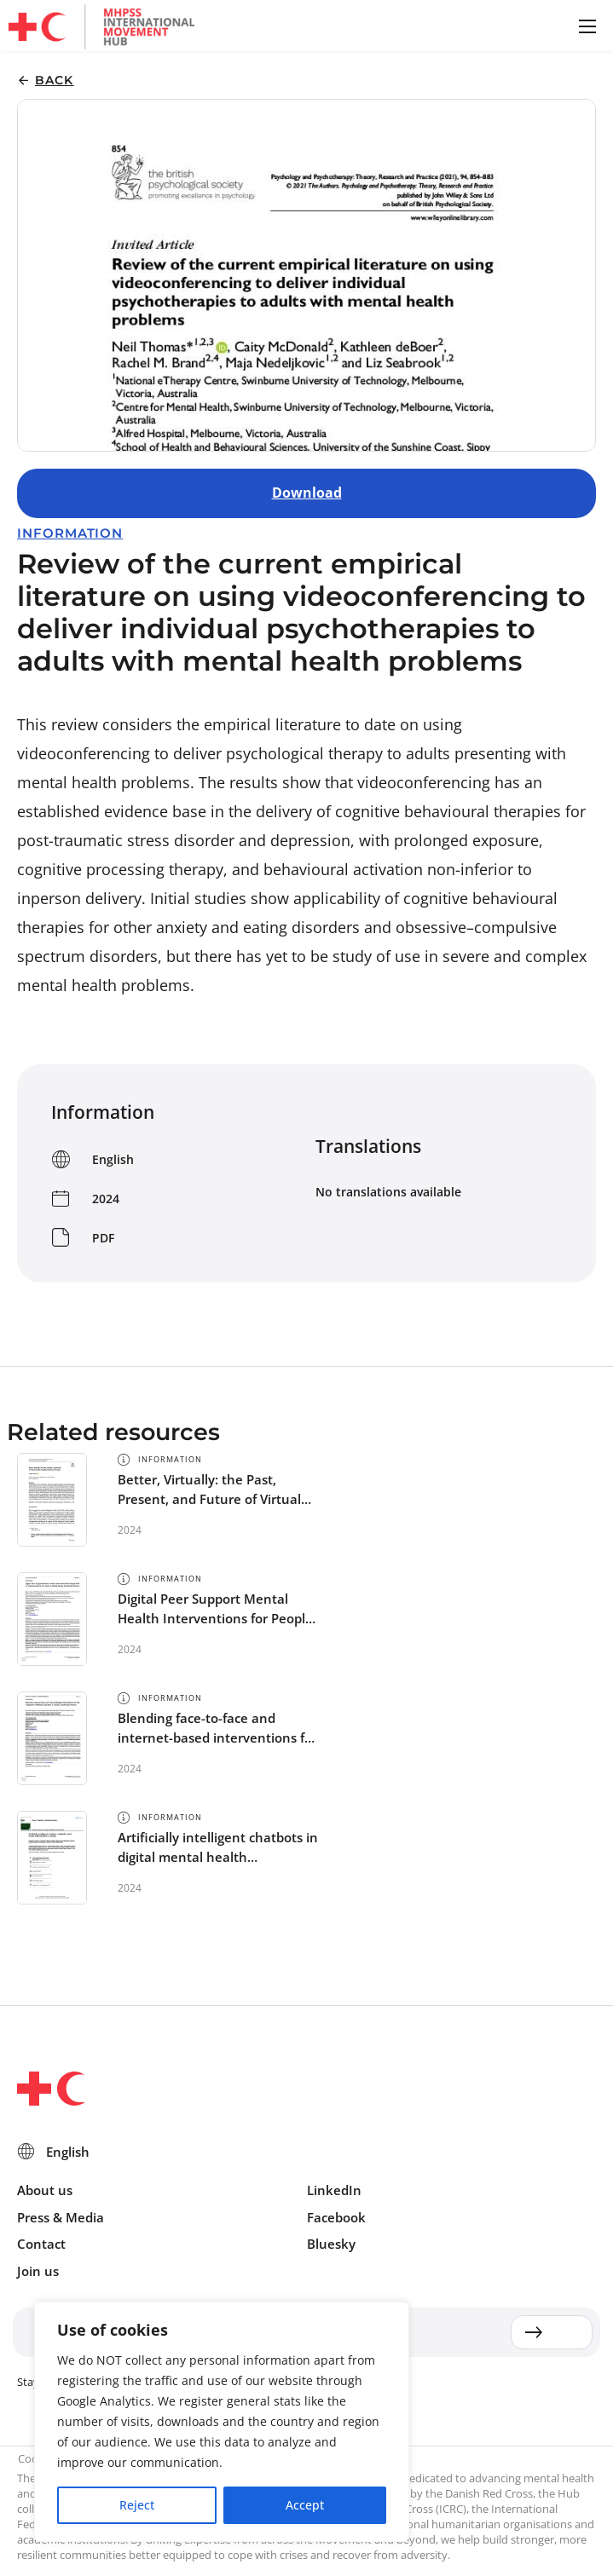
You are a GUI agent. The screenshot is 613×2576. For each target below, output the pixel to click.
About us (44, 2190)
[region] (221, 2422)
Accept (305, 2505)
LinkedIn (334, 2190)
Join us (38, 2270)
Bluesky (331, 2243)
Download (307, 492)
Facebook (336, 2217)
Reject (136, 2505)
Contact (41, 2243)
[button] (586, 26)
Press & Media (60, 2217)
